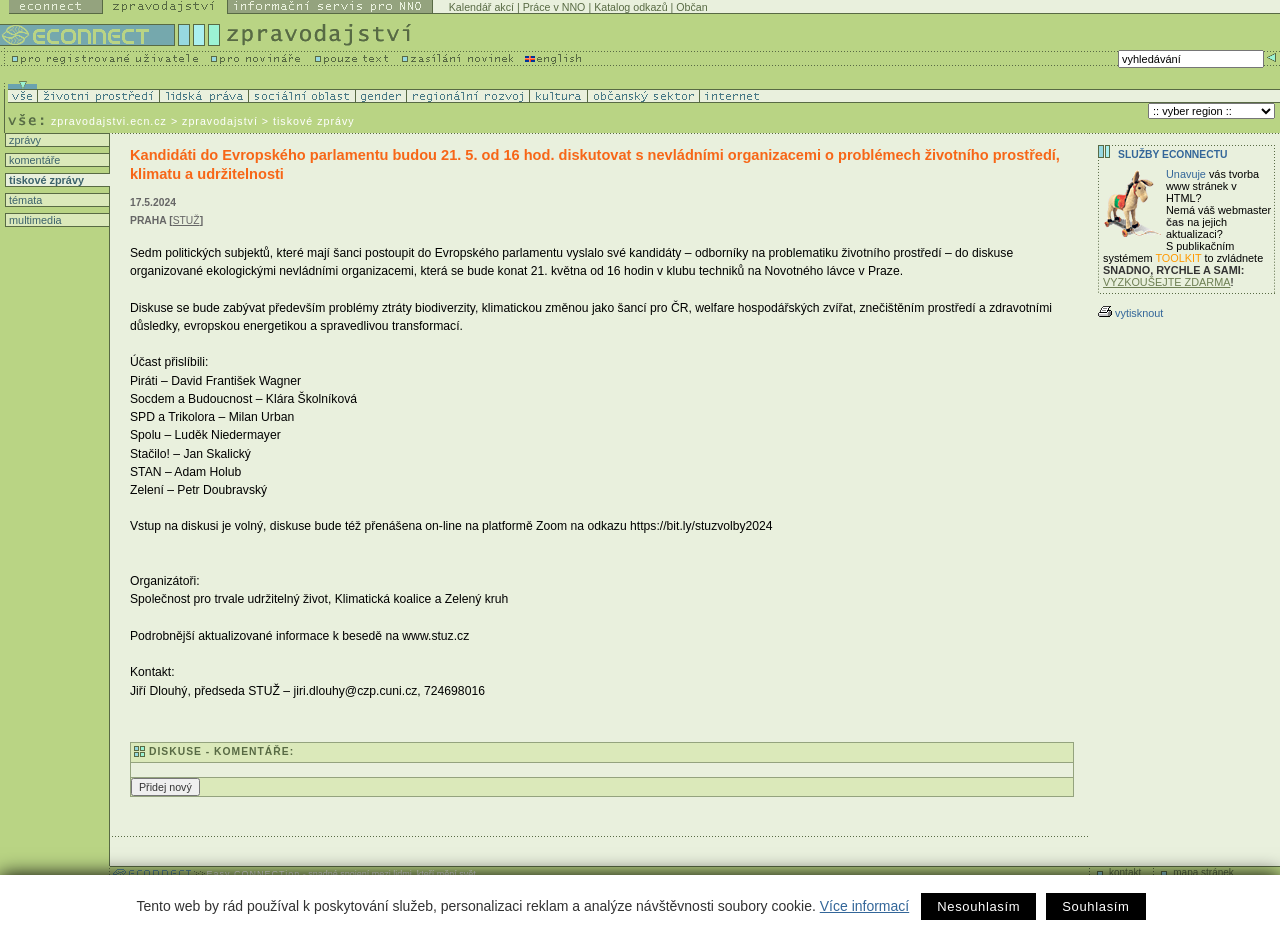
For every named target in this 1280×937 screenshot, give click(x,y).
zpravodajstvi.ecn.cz (109, 121)
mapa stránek (1203, 872)
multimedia (34, 220)
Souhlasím (1095, 906)
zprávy (23, 140)
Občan (691, 7)
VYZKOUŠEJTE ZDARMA (1167, 282)
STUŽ (186, 220)
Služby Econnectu (1172, 154)
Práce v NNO (554, 7)
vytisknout (1130, 313)
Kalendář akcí (481, 7)
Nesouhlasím (978, 906)
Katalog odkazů (630, 7)
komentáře (33, 160)
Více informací (864, 906)
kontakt (1125, 872)
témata (24, 200)
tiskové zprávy (45, 180)
